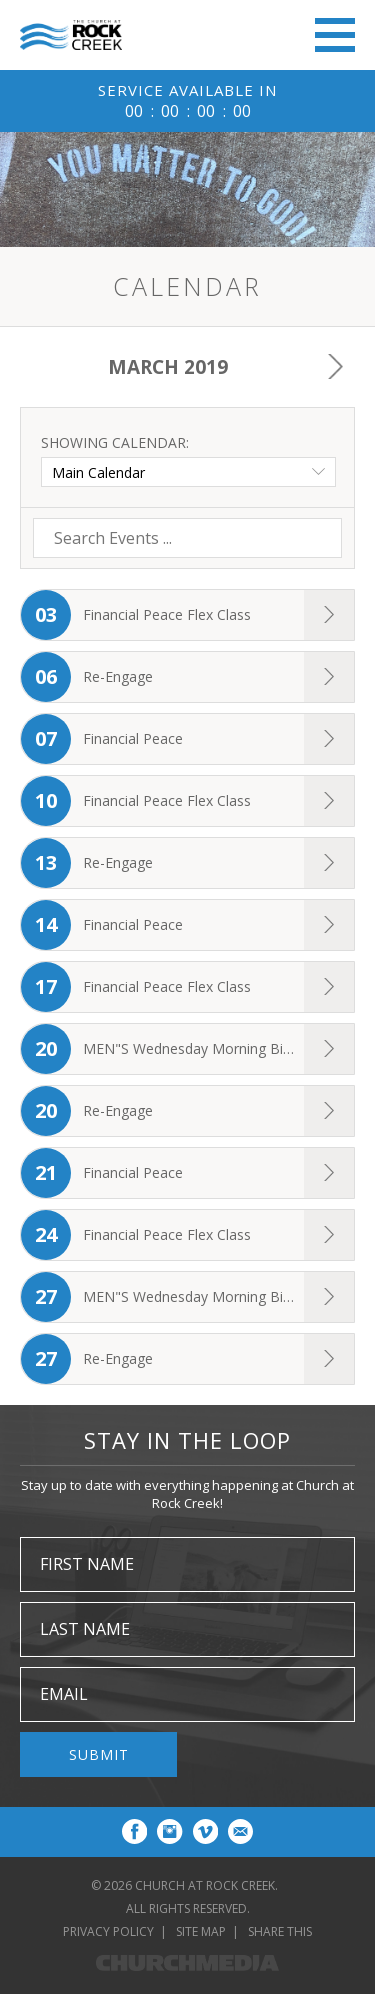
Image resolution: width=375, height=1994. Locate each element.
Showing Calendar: (115, 442)
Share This (280, 1931)
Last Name (85, 1629)
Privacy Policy (108, 1931)
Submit (99, 1754)
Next (335, 367)
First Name (87, 1564)
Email (64, 1694)
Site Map (201, 1931)
